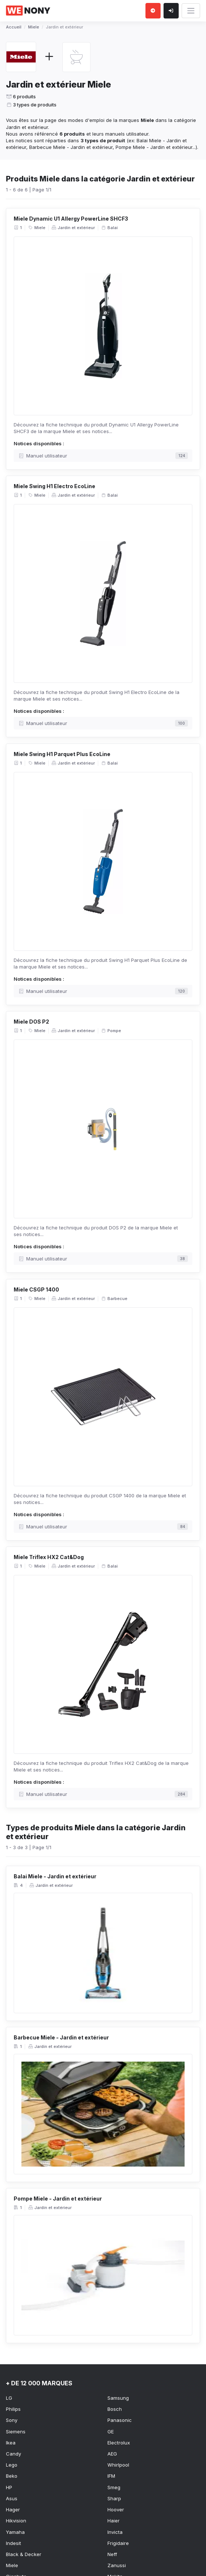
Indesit (13, 2543)
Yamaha (15, 2532)
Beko (11, 2476)
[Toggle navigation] (191, 10)
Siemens (15, 2431)
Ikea (11, 2443)
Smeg (113, 2487)
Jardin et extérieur (73, 227)
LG (9, 2398)
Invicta (115, 2532)
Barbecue (114, 1298)
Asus (11, 2498)
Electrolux (118, 2443)
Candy (13, 2454)
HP (9, 2487)
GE (110, 2431)
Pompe (111, 1030)
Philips (13, 2409)
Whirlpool (118, 2465)
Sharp (114, 2498)
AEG (112, 2454)
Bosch (114, 2409)
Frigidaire (118, 2543)
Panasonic (119, 2420)
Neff (112, 2554)
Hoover (115, 2509)
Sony (11, 2420)
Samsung (118, 2398)
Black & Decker (23, 2554)
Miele (36, 227)
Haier (113, 2521)
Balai (109, 227)
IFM (111, 2476)
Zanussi (116, 2565)
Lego (11, 2465)
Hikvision (16, 2521)
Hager (13, 2509)
